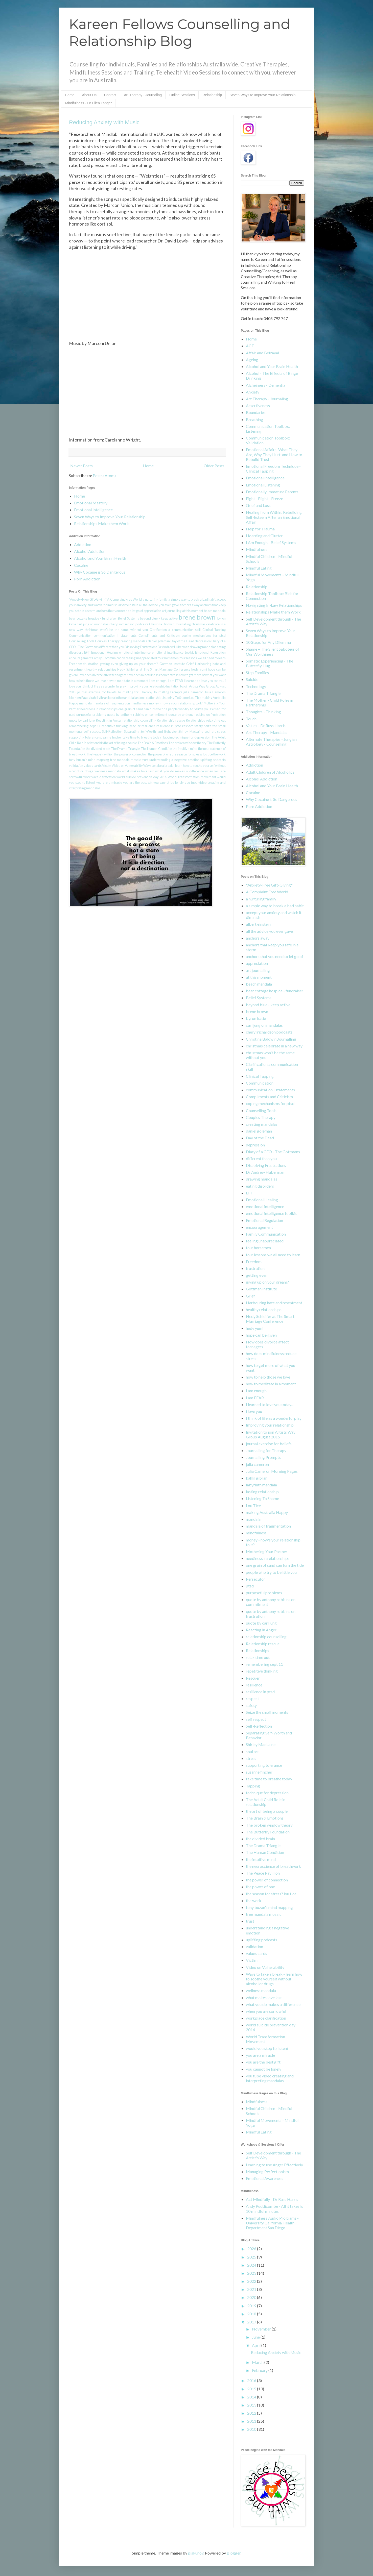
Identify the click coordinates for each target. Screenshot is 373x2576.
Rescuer (135, 726)
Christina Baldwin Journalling (170, 624)
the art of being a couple (120, 743)
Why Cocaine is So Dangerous (99, 572)
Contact (110, 95)
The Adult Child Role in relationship (265, 1802)
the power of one (159, 754)
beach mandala (215, 611)
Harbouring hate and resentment (274, 1302)
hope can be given (261, 1335)
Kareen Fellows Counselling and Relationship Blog (179, 33)
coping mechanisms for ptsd (204, 635)
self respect (92, 731)
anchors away (190, 605)
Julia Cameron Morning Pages (272, 1471)
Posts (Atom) (104, 475)
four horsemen (168, 658)
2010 (252, 2429)
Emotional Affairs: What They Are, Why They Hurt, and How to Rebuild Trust (274, 454)
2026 (252, 2248)
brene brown (197, 617)
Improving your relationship (146, 686)
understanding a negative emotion (174, 760)
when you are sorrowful (266, 2011)
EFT (87, 652)
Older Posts (214, 465)
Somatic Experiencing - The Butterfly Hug (269, 663)
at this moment (192, 611)
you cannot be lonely (168, 782)
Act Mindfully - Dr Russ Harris (272, 2199)
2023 (252, 2273)
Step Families (257, 672)
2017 (252, 2321)
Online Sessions (182, 95)
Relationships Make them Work (101, 523)
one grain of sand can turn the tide (142, 709)
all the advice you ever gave (159, 605)
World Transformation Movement (192, 777)
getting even (109, 664)
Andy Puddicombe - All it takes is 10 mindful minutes (274, 2208)
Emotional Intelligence (93, 509)
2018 (252, 2313)
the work (219, 754)
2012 (252, 2413)
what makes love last (138, 771)
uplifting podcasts (213, 760)
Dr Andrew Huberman (173, 647)
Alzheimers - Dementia (265, 385)
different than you (111, 647)
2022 (252, 2281)
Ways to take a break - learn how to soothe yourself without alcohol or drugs (274, 1979)
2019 (252, 2305)
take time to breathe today (142, 737)
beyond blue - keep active (159, 618)
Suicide (252, 679)
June (256, 2337)
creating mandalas (134, 641)
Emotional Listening (263, 484)
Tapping (168, 737)
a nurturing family (155, 599)
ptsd (72, 715)
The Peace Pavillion (99, 754)
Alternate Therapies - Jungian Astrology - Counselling (271, 741)
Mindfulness (256, 549)
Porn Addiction (87, 578)
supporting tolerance (84, 737)
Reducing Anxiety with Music (104, 122)
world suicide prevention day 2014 (141, 777)
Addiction (82, 544)
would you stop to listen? (267, 2048)
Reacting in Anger (109, 720)
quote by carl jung (82, 720)
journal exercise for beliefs (96, 692)
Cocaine (81, 565)
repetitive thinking (115, 726)
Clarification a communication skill (175, 630)
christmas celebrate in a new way (274, 1045)
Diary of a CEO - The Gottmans (273, 1151)
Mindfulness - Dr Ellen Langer (88, 103)
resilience (148, 726)
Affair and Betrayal (262, 352)
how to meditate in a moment (127, 681)
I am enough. (158, 681)
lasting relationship (147, 698)
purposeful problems (91, 715)
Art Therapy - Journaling (143, 95)
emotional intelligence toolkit (173, 652)
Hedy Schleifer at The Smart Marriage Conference (153, 669)
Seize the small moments (267, 1712)
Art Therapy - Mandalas (266, 732)
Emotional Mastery (90, 502)
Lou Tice (195, 698)
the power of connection (130, 754)
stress (221, 731)
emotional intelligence (135, 652)
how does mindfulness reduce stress (152, 675)
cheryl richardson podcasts (128, 624)
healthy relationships (101, 669)
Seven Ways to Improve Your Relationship (262, 95)
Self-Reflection (112, 731)
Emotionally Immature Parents (272, 491)
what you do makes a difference (179, 771)
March (258, 2362)
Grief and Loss (258, 505)
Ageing (252, 359)
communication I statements (115, 635)
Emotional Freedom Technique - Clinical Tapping (273, 468)
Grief (190, 664)
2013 (252, 2404)
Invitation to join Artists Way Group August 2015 (270, 1434)
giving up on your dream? (138, 664)
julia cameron (193, 692)
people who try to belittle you (188, 709)
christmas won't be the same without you (116, 630)
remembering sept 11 (84, 726)
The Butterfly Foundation (268, 1831)
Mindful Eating (259, 568)
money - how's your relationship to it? (176, 703)
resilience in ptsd (168, 726)
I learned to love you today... (204, 681)
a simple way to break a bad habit (192, 599)
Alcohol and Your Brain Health (100, 558)
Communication (80, 635)
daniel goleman (159, 641)
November (262, 2328)
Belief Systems (128, 618)
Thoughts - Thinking (263, 711)
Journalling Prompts (168, 692)
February (260, 2370)
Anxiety (252, 391)
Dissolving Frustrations (141, 647)
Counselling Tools (81, 641)
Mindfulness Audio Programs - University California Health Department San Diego (272, 2223)
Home (69, 95)
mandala (85, 703)
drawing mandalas (203, 647)
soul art (210, 731)
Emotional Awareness (264, 2178)
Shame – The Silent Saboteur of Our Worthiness (272, 651)
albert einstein (128, 605)
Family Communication (108, 658)
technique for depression (192, 737)
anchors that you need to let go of (119, 611)
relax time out (216, 720)
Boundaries (256, 412)
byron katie (256, 1018)
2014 (252, 2396)
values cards (93, 766)
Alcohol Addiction (89, 551)
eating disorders (260, 1186)
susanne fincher (110, 737)
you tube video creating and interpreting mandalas (270, 2078)
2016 (252, 2380)
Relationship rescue (171, 720)
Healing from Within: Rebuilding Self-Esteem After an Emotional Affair (274, 517)
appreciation (152, 611)
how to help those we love (87, 681)
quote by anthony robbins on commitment (137, 715)
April (256, 2345)
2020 (252, 2297)
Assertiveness (258, 405)
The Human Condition (156, 749)
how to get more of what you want (202, 675)
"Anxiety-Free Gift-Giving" (88, 599)
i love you (254, 1411)
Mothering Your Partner (266, 1551)
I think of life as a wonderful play (103, 686)
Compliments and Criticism (159, 635)
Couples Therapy (107, 641)
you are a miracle (109, 782)
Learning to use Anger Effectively (274, 2164)
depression (203, 641)
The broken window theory (187, 743)
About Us (89, 95)
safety (198, 726)
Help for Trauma (260, 528)
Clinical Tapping (214, 630)
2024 (252, 2265)
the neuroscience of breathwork (273, 1866)
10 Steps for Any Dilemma (268, 642)
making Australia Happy (267, 1512)
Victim (106, 766)
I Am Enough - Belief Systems (271, 542)
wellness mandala (108, 771)
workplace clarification (99, 777)
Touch (251, 718)
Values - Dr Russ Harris (266, 725)
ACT (250, 345)
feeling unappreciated (141, 658)
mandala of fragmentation (111, 703)
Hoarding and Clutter (264, 535)
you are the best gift (137, 782)
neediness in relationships (98, 709)
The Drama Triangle (125, 749)
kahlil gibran (99, 698)
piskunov (195, 2552)
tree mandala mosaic (125, 760)
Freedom (75, 664)
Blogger (234, 2552)
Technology (256, 686)
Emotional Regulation (210, 652)
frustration (90, 664)
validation (76, 766)
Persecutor (218, 709)
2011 (252, 2421)
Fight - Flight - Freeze (264, 498)
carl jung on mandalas (92, 624)
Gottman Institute (172, 664)
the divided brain (98, 749)
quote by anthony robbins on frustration (197, 715)
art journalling (172, 611)
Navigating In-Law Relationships (274, 605)
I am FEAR (175, 681)
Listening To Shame (175, 698)
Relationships (195, 720)
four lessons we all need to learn (203, 658)
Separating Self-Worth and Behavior (150, 731)
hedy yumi (199, 669)
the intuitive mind (185, 749)
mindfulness (139, 703)
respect (187, 726)
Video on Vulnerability (127, 766)
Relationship (212, 95)
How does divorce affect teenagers (101, 675)
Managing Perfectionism (267, 2171)
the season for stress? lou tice (192, 754)
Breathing (254, 419)
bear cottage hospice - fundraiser (93, 618)
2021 (252, 2289)
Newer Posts (81, 465)
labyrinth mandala (121, 698)
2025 (252, 2256)
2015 (252, 2388)
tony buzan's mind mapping (89, 760)
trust (145, 760)
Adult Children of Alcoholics (270, 772)
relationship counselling (139, 720)
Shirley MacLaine (190, 731)
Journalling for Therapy (135, 692)
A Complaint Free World (124, 599)
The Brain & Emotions (152, 743)
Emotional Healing (104, 652)
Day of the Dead (182, 641)
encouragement (80, 658)
